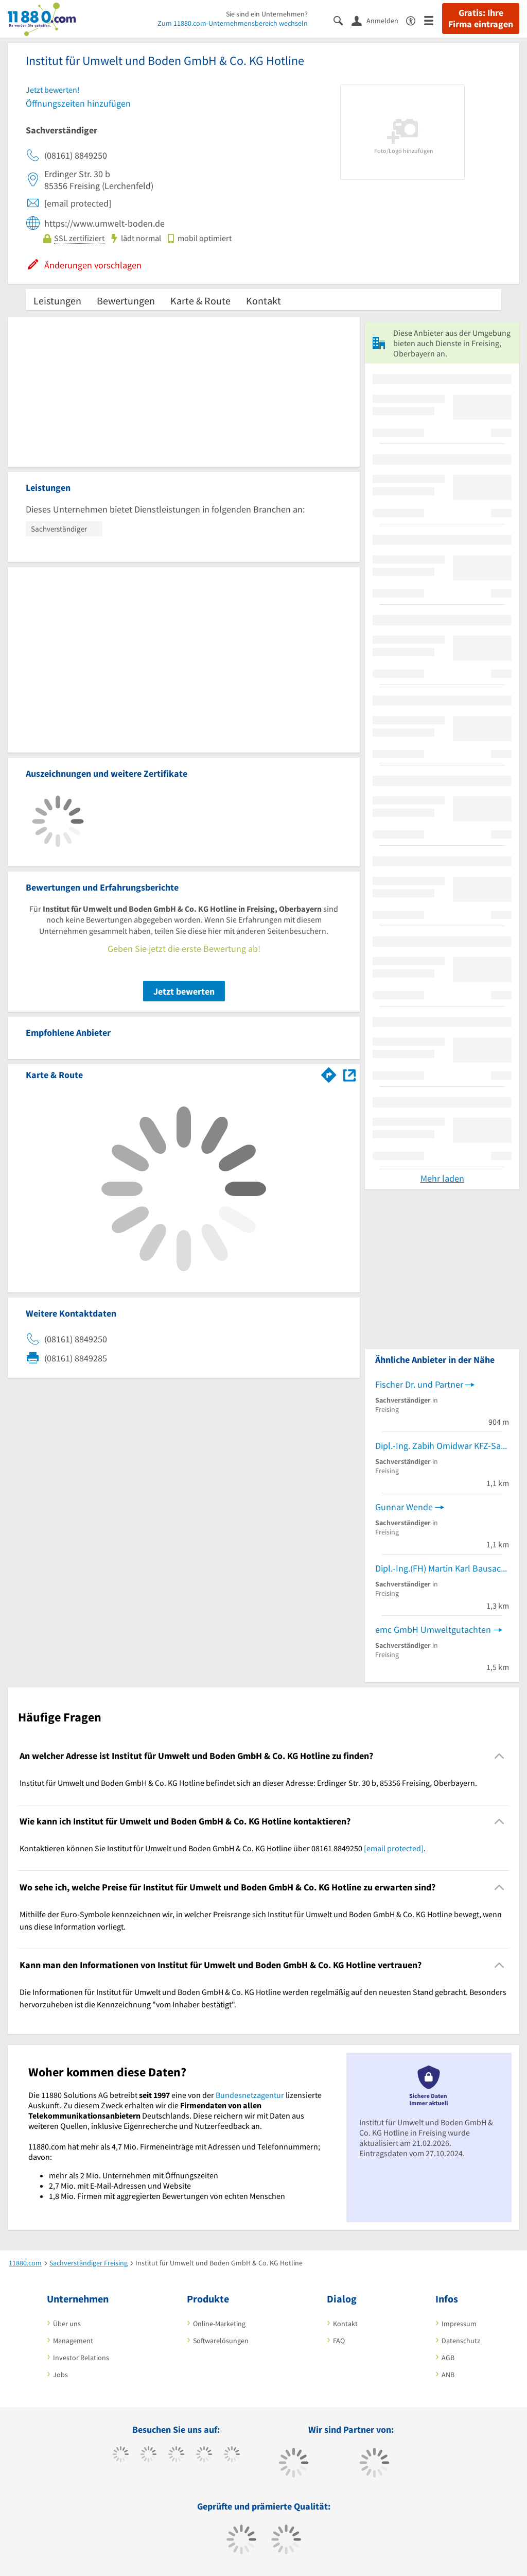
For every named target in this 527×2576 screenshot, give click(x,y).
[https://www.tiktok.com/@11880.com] (148, 2455)
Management (73, 2340)
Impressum (459, 2323)
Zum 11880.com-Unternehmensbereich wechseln (232, 23)
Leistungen (57, 300)
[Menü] (433, 20)
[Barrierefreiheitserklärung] (415, 20)
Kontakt (263, 300)
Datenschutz (461, 2340)
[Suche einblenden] (342, 20)
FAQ (339, 2340)
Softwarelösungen (221, 2340)
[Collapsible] (499, 1755)
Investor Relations (81, 2357)
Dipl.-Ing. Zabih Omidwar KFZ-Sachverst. (442, 1446)
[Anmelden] (379, 20)
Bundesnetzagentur (250, 2095)
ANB (448, 2374)
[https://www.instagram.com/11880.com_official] (176, 2455)
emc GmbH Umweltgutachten (433, 1629)
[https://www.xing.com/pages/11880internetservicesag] (204, 2455)
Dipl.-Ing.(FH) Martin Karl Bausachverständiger (442, 1568)
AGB (448, 2357)
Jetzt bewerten (184, 991)
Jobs (60, 2374)
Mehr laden (442, 1178)
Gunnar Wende (404, 1507)
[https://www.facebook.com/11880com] (121, 2455)
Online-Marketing (219, 2323)
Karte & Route (200, 300)
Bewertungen (126, 300)
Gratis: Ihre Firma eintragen (480, 18)
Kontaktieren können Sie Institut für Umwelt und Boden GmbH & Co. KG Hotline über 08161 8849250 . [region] (223, 1848)
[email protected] (394, 1848)
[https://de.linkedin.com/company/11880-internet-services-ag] (232, 2455)
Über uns (67, 2323)
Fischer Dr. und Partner (419, 1384)
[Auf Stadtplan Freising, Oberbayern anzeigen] (349, 1074)
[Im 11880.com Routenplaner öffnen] (329, 1073)
